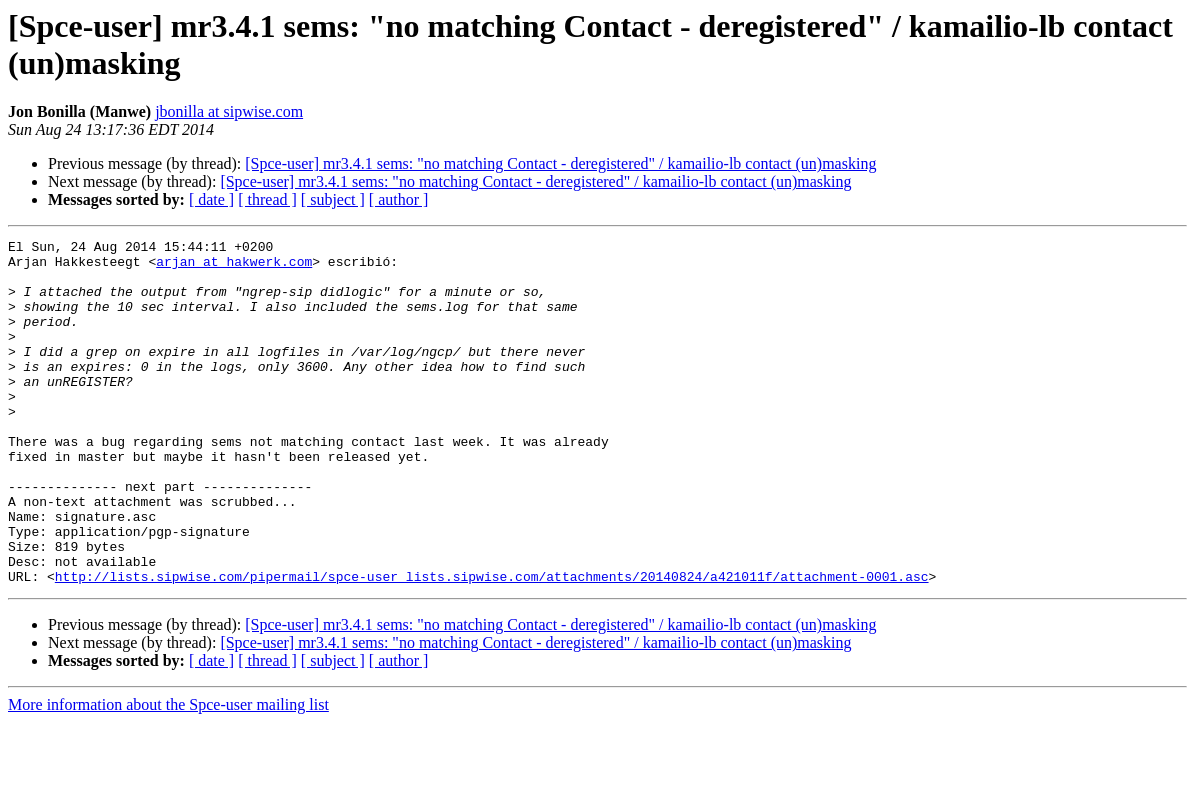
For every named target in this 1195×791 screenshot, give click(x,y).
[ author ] (399, 199)
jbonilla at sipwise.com (229, 111)
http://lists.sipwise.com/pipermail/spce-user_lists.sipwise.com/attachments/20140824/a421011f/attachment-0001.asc (492, 645)
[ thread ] (267, 199)
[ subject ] (333, 199)
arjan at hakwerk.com (234, 267)
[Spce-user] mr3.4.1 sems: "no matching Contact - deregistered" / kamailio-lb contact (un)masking (560, 163)
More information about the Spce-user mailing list (168, 773)
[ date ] (211, 199)
